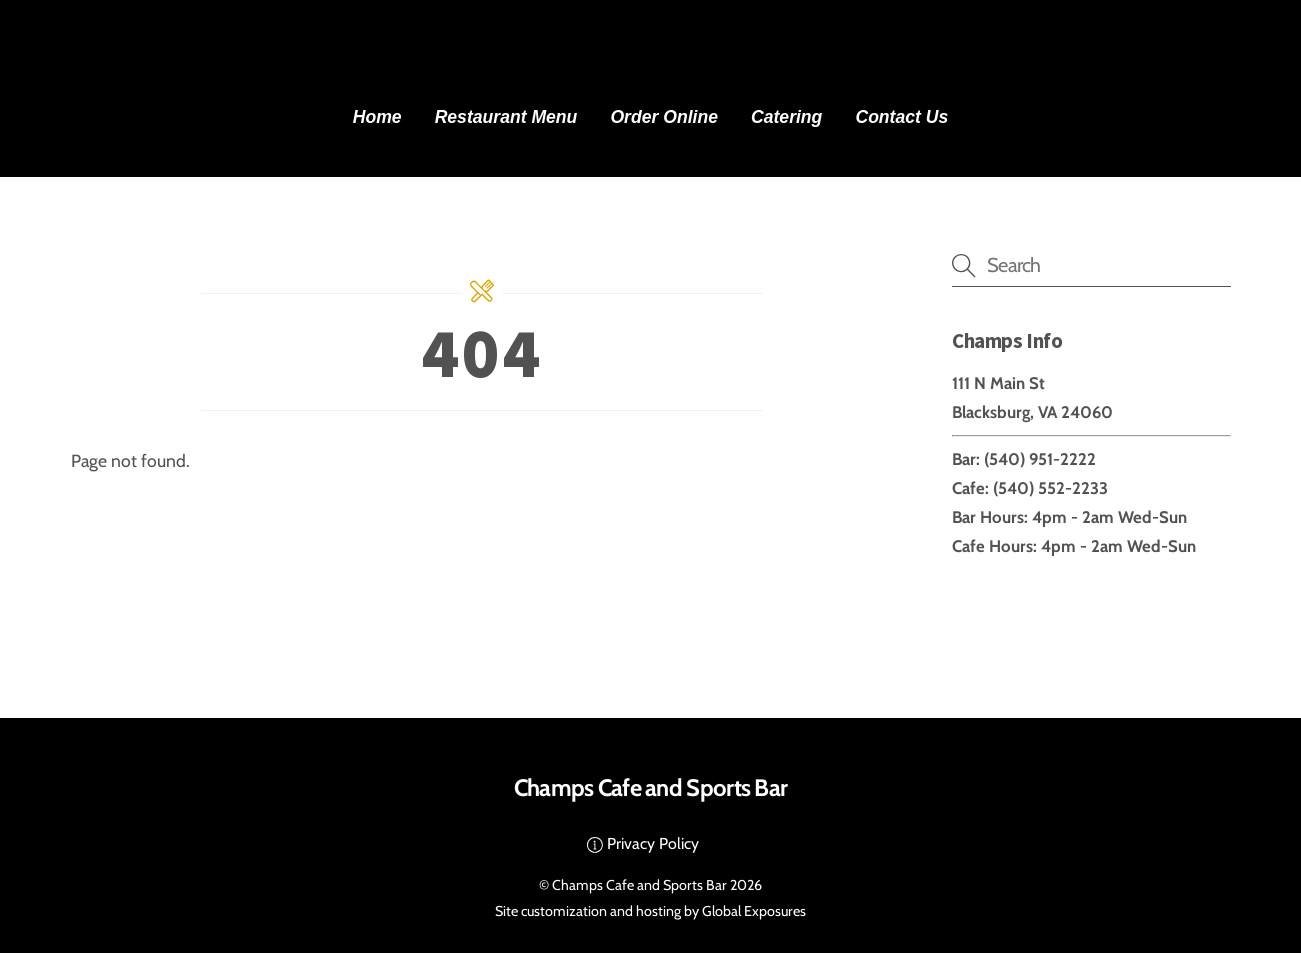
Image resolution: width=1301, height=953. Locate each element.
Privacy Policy (643, 843)
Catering (786, 117)
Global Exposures (754, 911)
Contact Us (901, 117)
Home (377, 117)
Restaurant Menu (506, 117)
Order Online (664, 117)
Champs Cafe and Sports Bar (639, 885)
